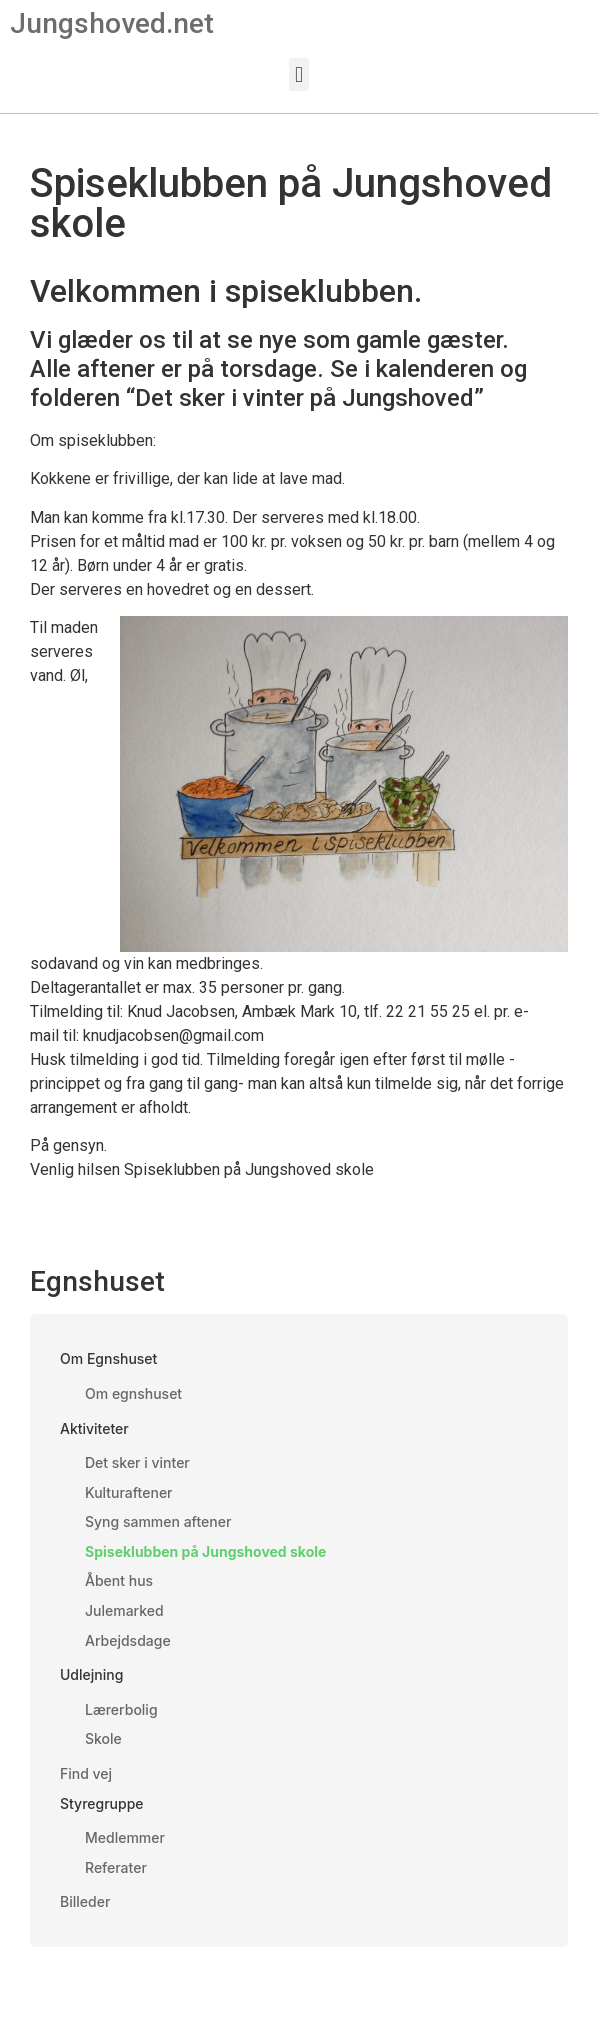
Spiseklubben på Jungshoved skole (205, 1551)
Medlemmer (125, 1837)
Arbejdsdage (128, 1640)
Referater (116, 1867)
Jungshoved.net (112, 23)
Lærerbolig (121, 1709)
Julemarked (124, 1610)
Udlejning (91, 1674)
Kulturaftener (129, 1492)
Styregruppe (102, 1803)
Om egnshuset (133, 1393)
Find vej (86, 1773)
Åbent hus (119, 1580)
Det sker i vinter (137, 1462)
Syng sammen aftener (158, 1521)
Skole (103, 1738)
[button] (298, 74)
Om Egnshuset (108, 1358)
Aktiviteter (94, 1428)
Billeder (85, 1901)
